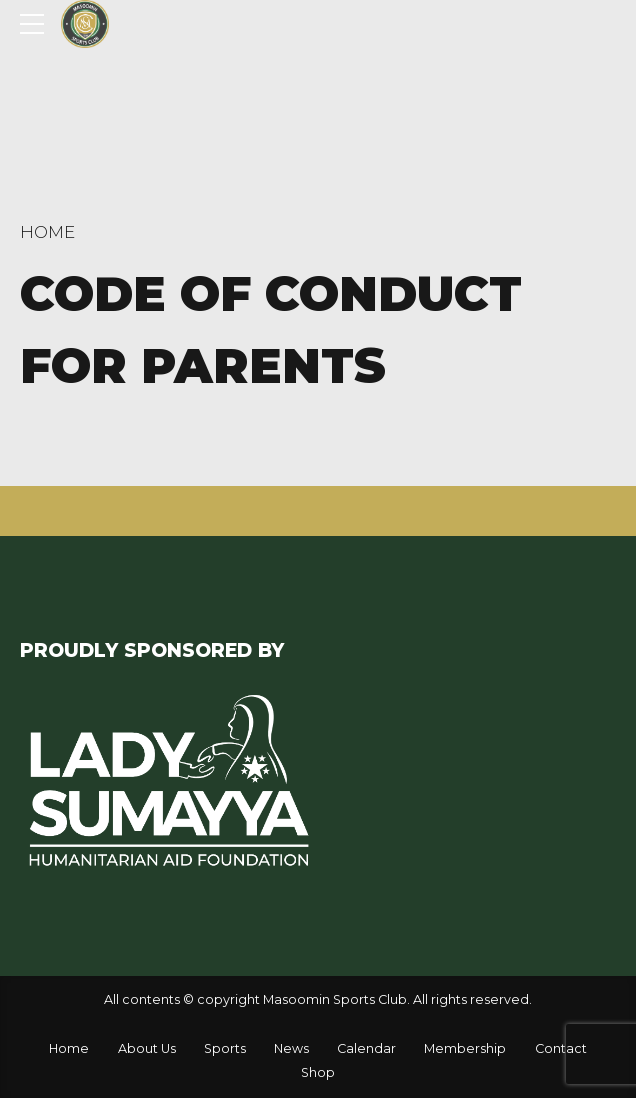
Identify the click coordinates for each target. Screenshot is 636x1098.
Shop (318, 1072)
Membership (465, 1048)
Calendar (366, 1048)
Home (47, 232)
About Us (147, 1048)
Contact (561, 1048)
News (291, 1048)
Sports (225, 1048)
